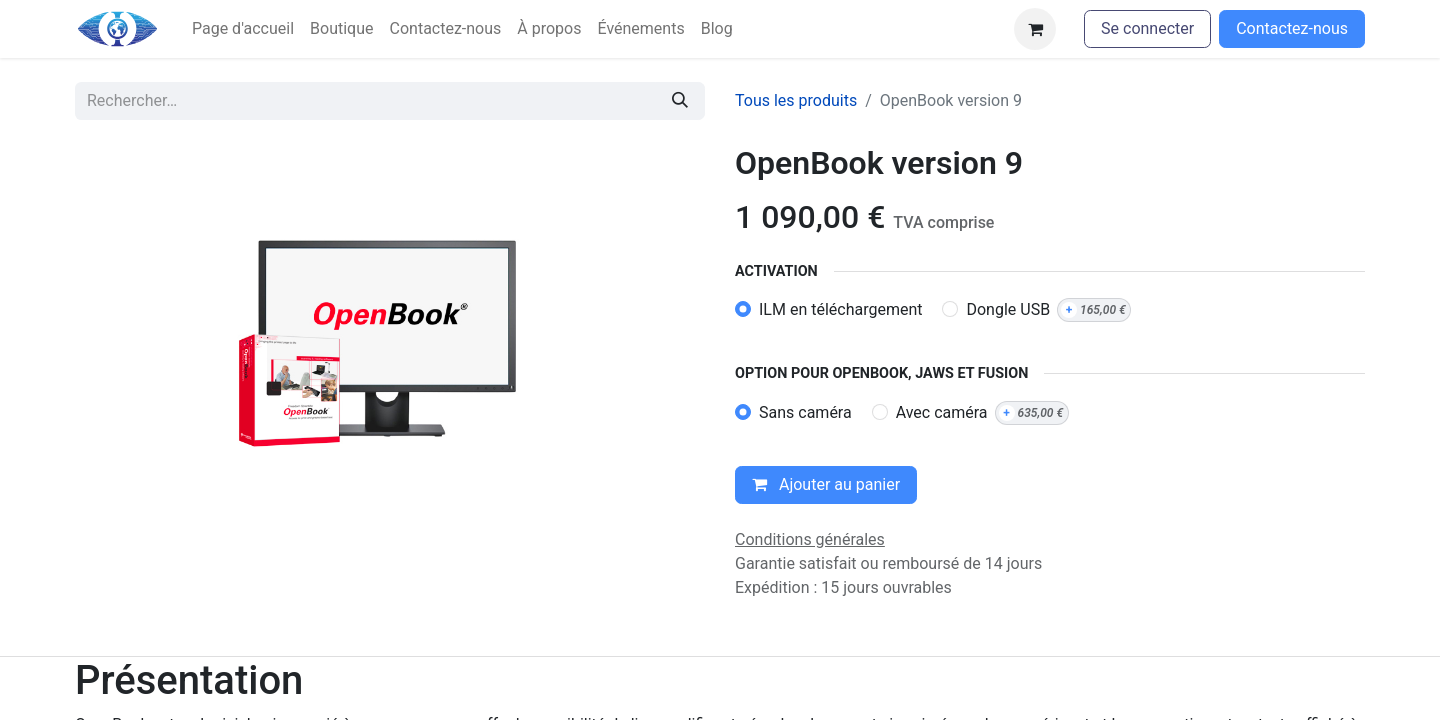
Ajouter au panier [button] (826, 484)
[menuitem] (243, 29)
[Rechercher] (680, 101)
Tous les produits (796, 100)
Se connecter (1147, 28)
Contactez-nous (1292, 28)
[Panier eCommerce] (1035, 29)
